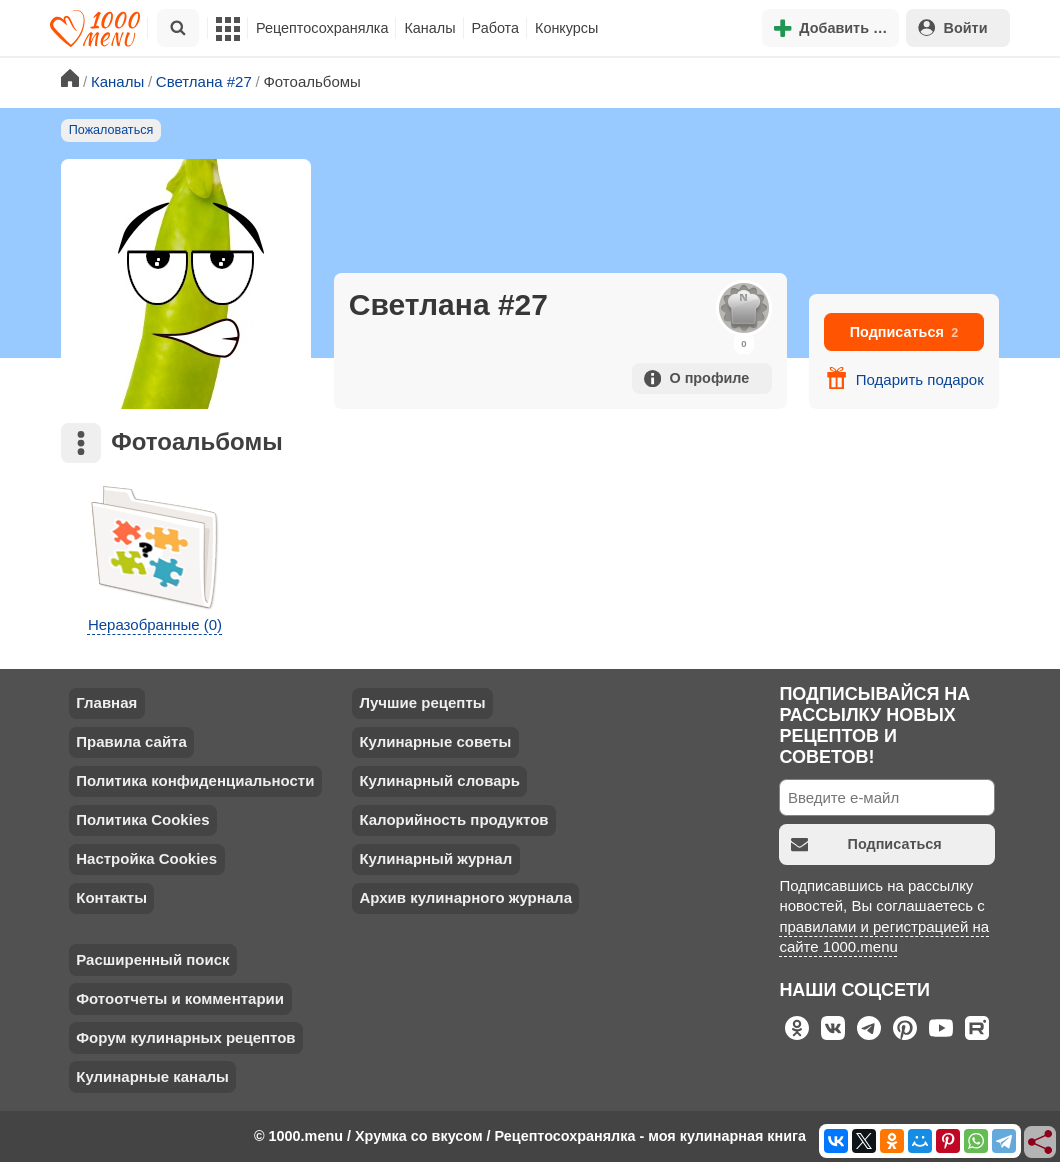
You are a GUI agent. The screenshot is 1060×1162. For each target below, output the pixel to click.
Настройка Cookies (146, 858)
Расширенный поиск (152, 959)
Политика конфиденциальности (195, 780)
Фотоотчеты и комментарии (180, 998)
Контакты (111, 897)
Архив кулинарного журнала (465, 897)
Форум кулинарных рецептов (185, 1037)
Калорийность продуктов (453, 819)
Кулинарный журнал (435, 858)
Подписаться (904, 332)
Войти (953, 27)
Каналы (429, 28)
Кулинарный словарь (439, 780)
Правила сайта (131, 741)
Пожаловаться (111, 130)
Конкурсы (566, 28)
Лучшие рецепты (422, 702)
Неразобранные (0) (155, 624)
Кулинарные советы (435, 741)
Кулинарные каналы (152, 1076)
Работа (496, 28)
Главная (106, 702)
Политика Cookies (142, 819)
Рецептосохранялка (322, 28)
